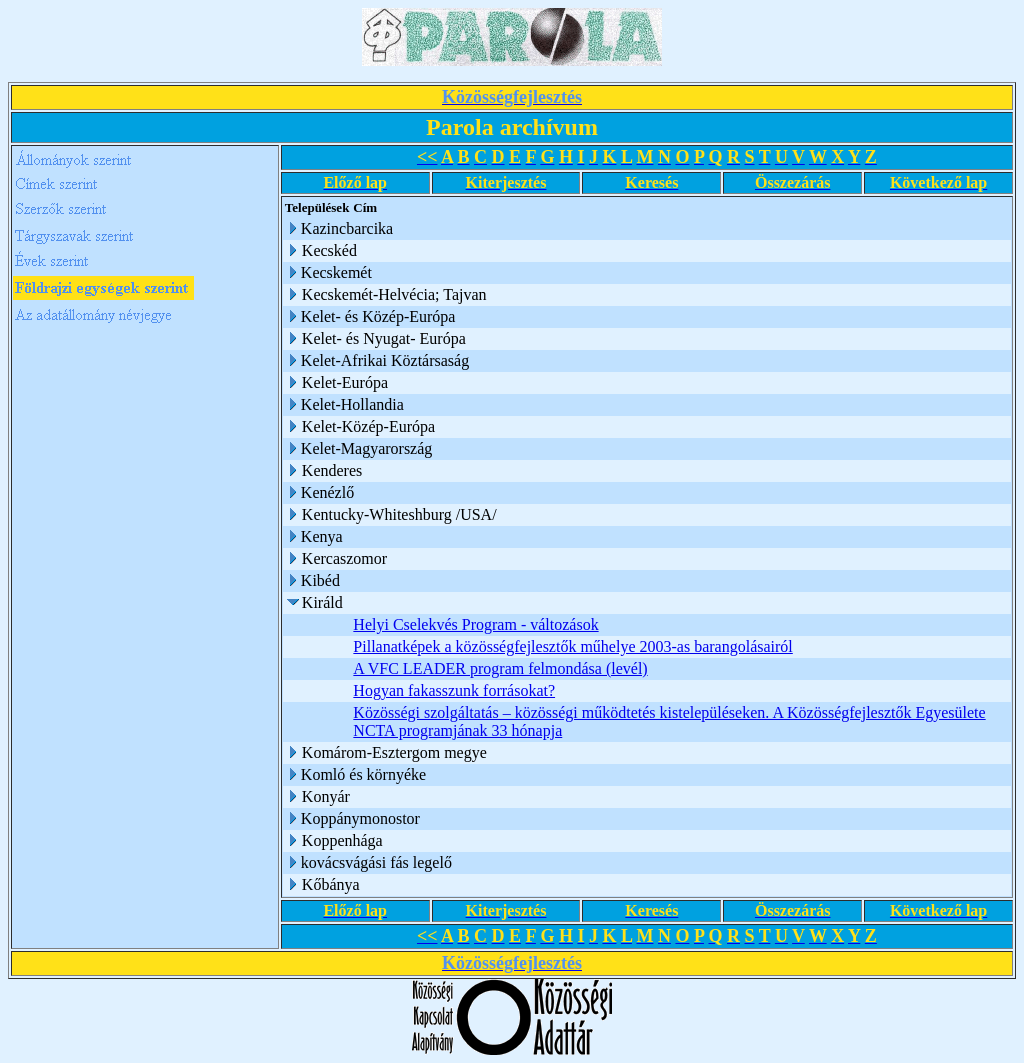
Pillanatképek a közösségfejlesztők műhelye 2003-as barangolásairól (572, 646)
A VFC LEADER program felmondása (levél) (500, 668)
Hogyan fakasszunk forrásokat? (454, 690)
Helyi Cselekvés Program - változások (475, 624)
